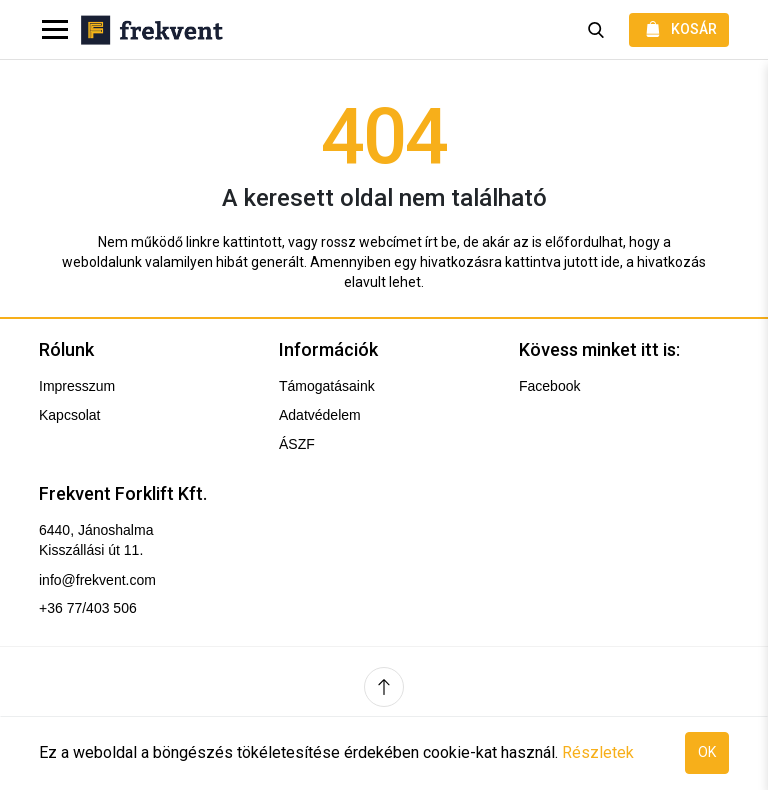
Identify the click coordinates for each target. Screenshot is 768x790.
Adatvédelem (320, 415)
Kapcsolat (69, 415)
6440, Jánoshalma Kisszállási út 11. (96, 540)
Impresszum (77, 386)
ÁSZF (297, 444)
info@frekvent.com (97, 580)
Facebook (549, 386)
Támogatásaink (327, 386)
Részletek (598, 752)
